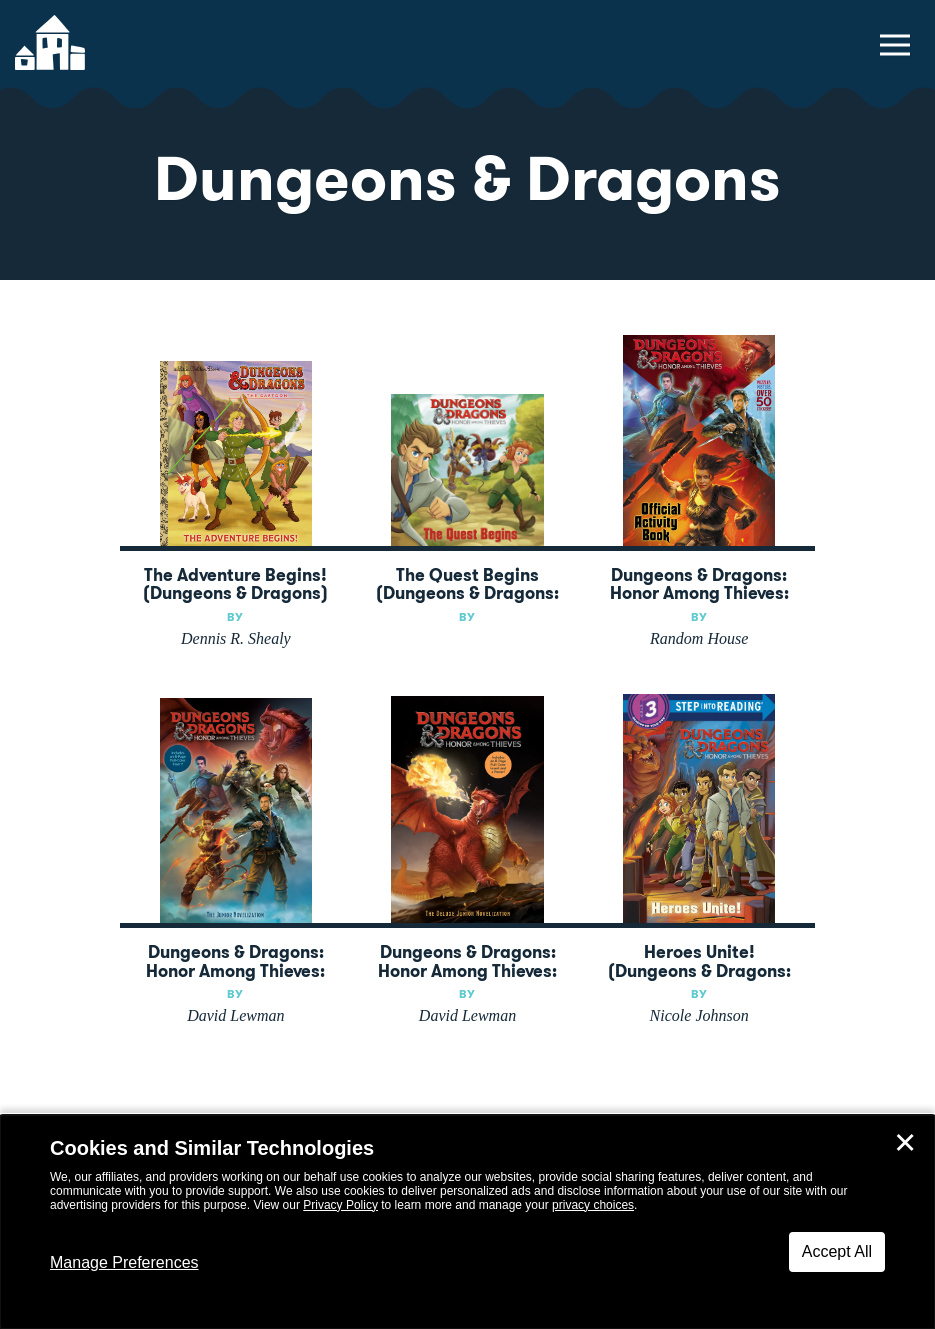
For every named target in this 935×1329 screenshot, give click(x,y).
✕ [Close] (905, 1143)
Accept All (837, 1251)
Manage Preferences (124, 1262)
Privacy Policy (340, 1205)
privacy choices (593, 1205)
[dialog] (467, 1222)
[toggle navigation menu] (895, 45)
